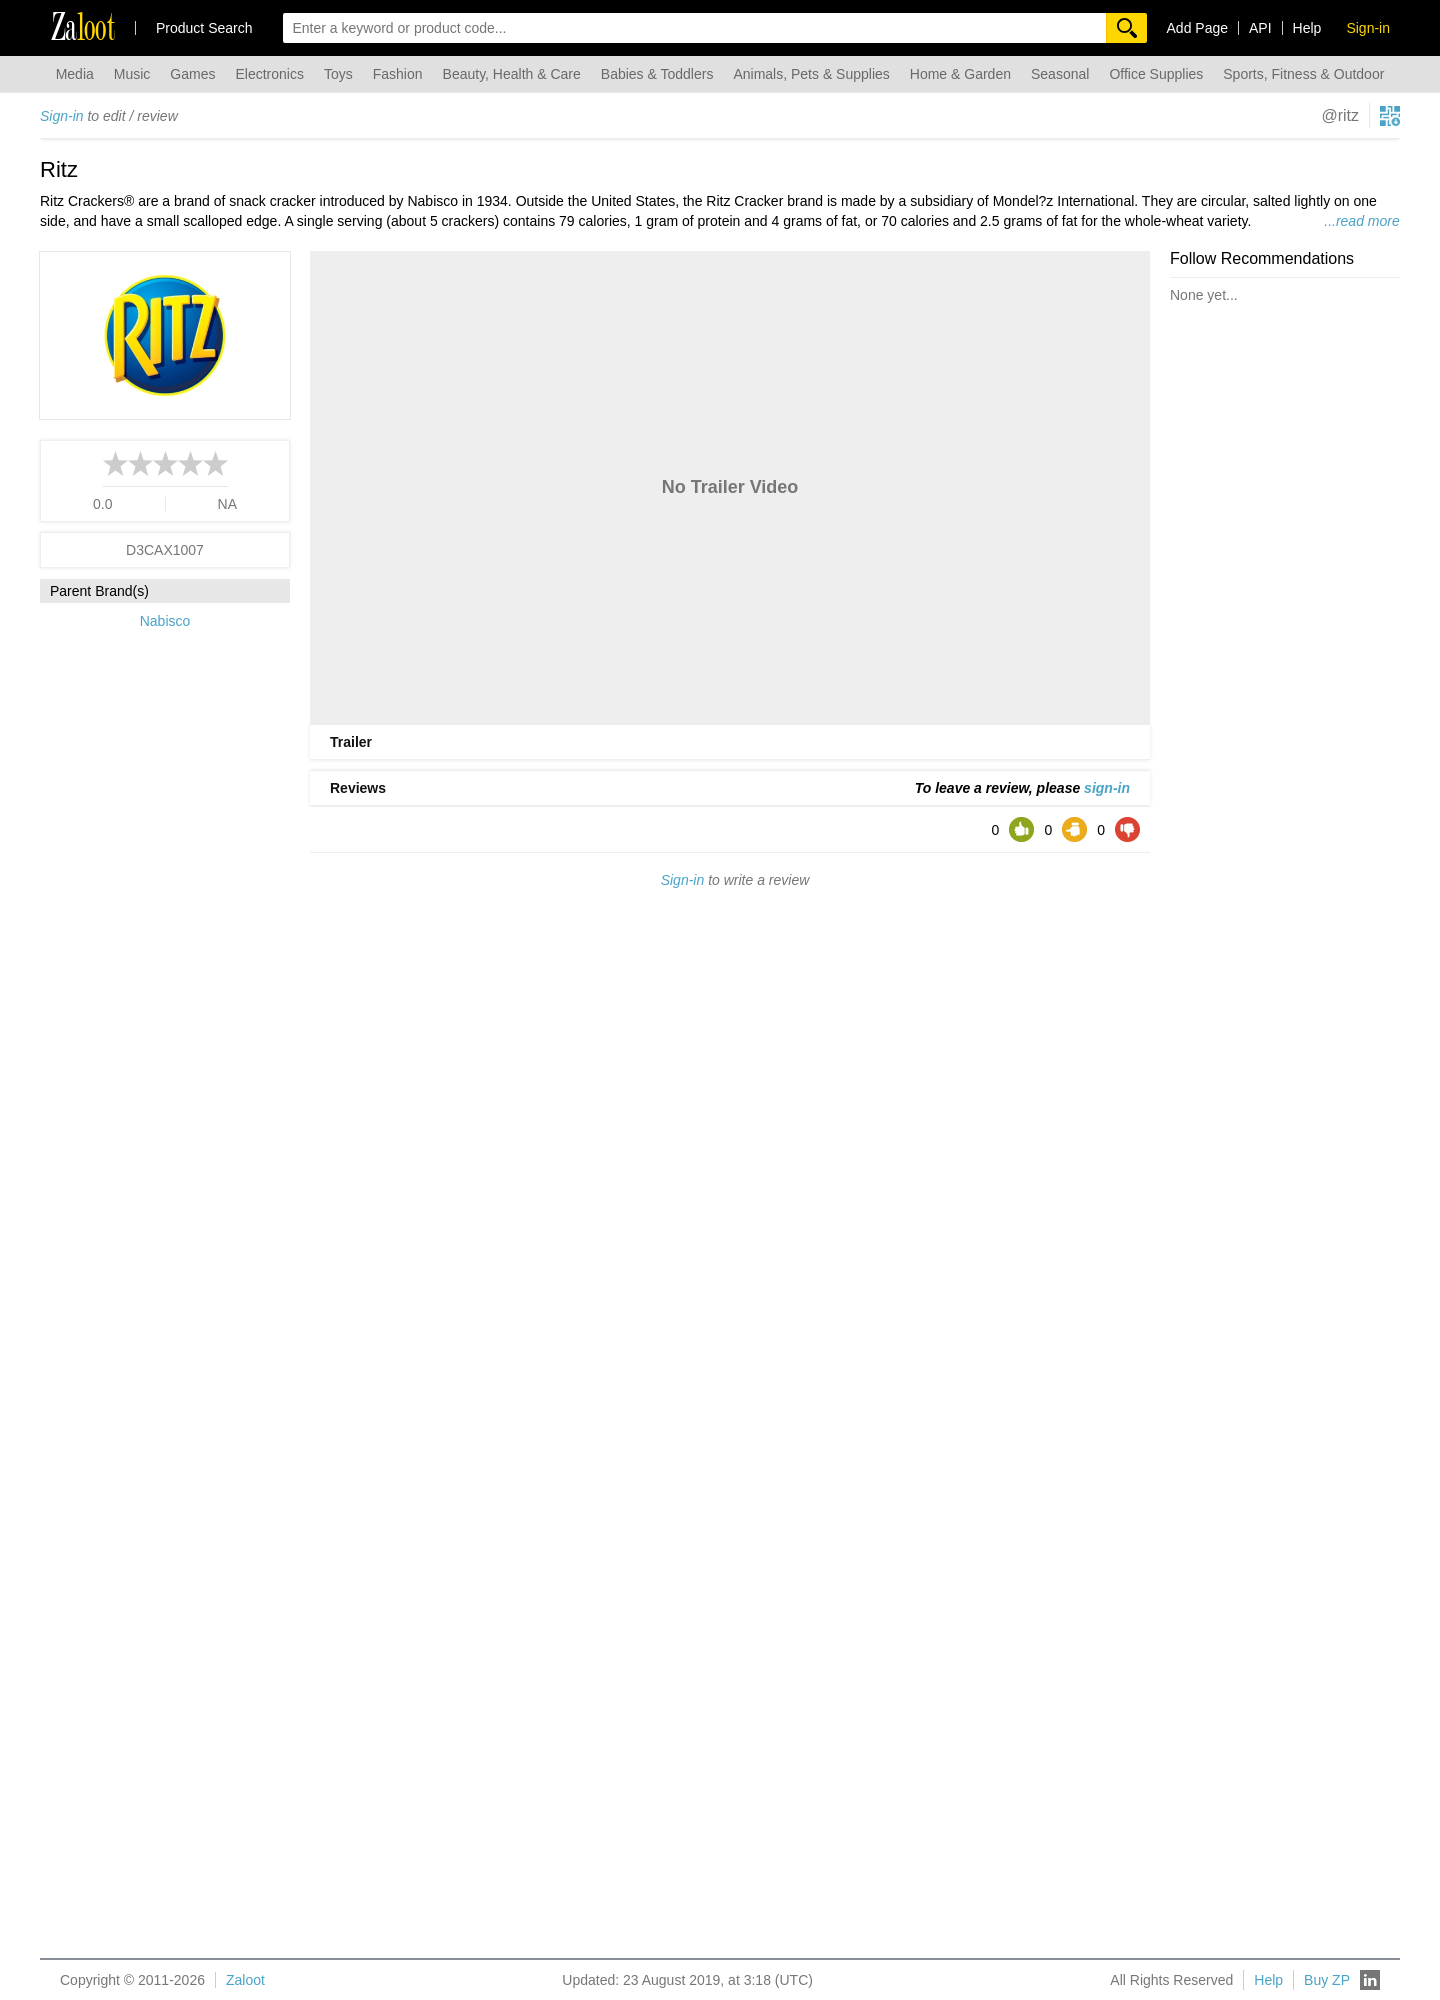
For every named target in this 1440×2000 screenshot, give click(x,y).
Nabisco (165, 621)
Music (132, 74)
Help (1307, 28)
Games (192, 74)
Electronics (269, 74)
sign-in (1107, 788)
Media (75, 74)
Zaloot (245, 1980)
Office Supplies (1156, 74)
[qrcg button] (1390, 116)
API (1260, 28)
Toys (338, 74)
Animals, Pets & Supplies (811, 74)
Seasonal (1060, 74)
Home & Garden (960, 74)
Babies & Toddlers (657, 74)
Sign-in (62, 116)
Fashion (398, 74)
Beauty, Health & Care (512, 74)
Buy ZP (1327, 1980)
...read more (1361, 221)
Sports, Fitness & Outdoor (1303, 74)
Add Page (1198, 28)
